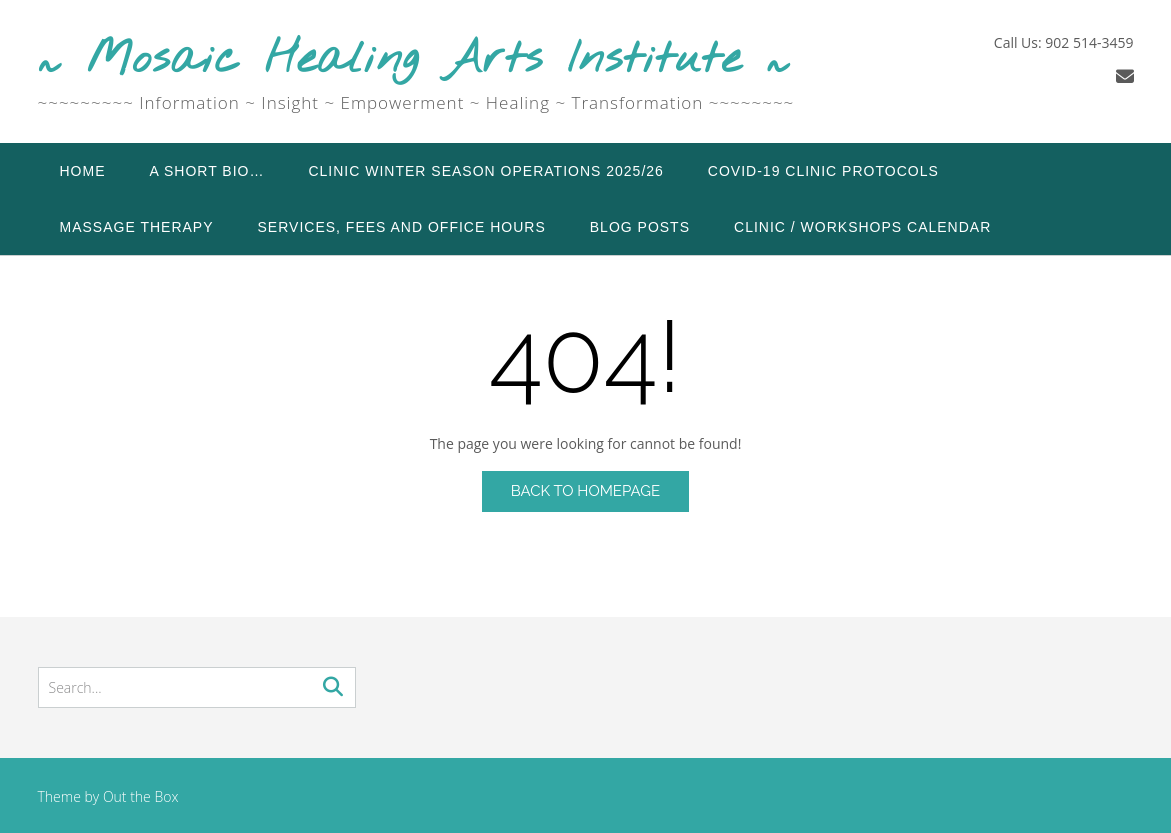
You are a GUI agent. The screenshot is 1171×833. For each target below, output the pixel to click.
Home (83, 171)
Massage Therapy (137, 227)
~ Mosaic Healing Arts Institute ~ (414, 60)
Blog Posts (640, 227)
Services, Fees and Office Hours (402, 227)
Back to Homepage (585, 491)
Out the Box (141, 796)
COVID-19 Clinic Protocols (823, 171)
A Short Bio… (207, 171)
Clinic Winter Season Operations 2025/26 (485, 171)
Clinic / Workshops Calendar (862, 227)
